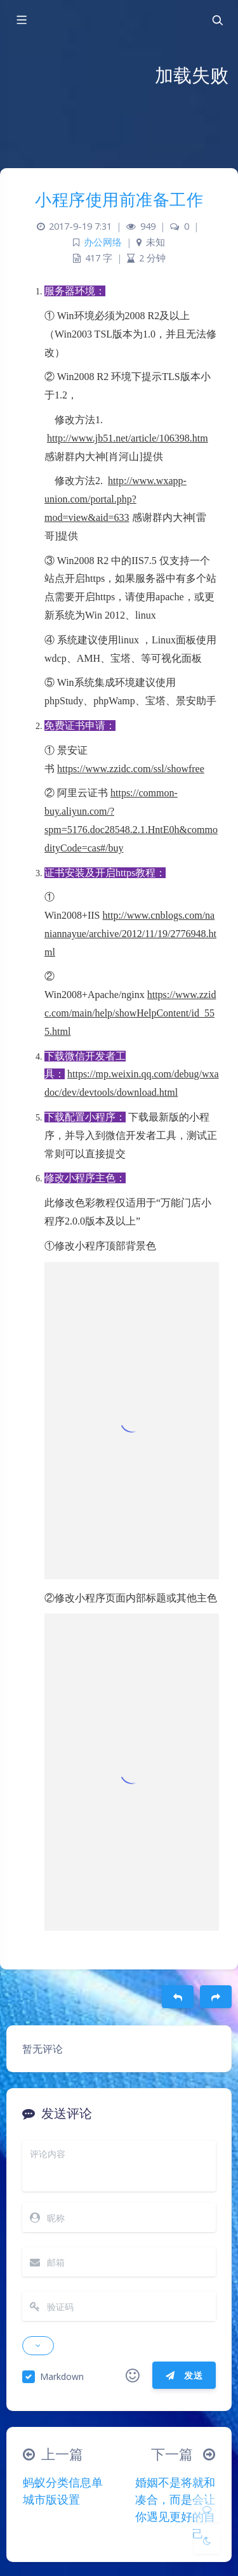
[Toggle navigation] (217, 20)
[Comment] (207, 2508)
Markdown (62, 2376)
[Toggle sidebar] (21, 20)
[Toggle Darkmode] (207, 2540)
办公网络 (103, 242)
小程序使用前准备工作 (119, 199)
